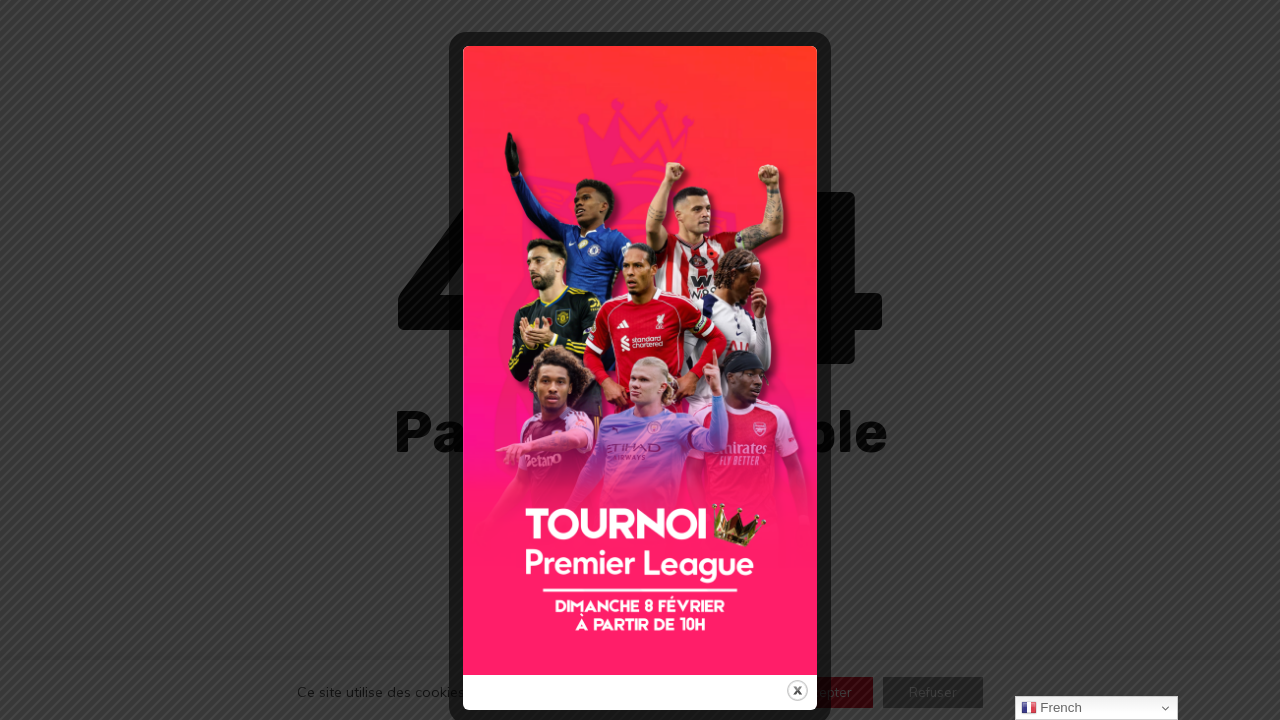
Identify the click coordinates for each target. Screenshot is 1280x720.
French (1051, 708)
